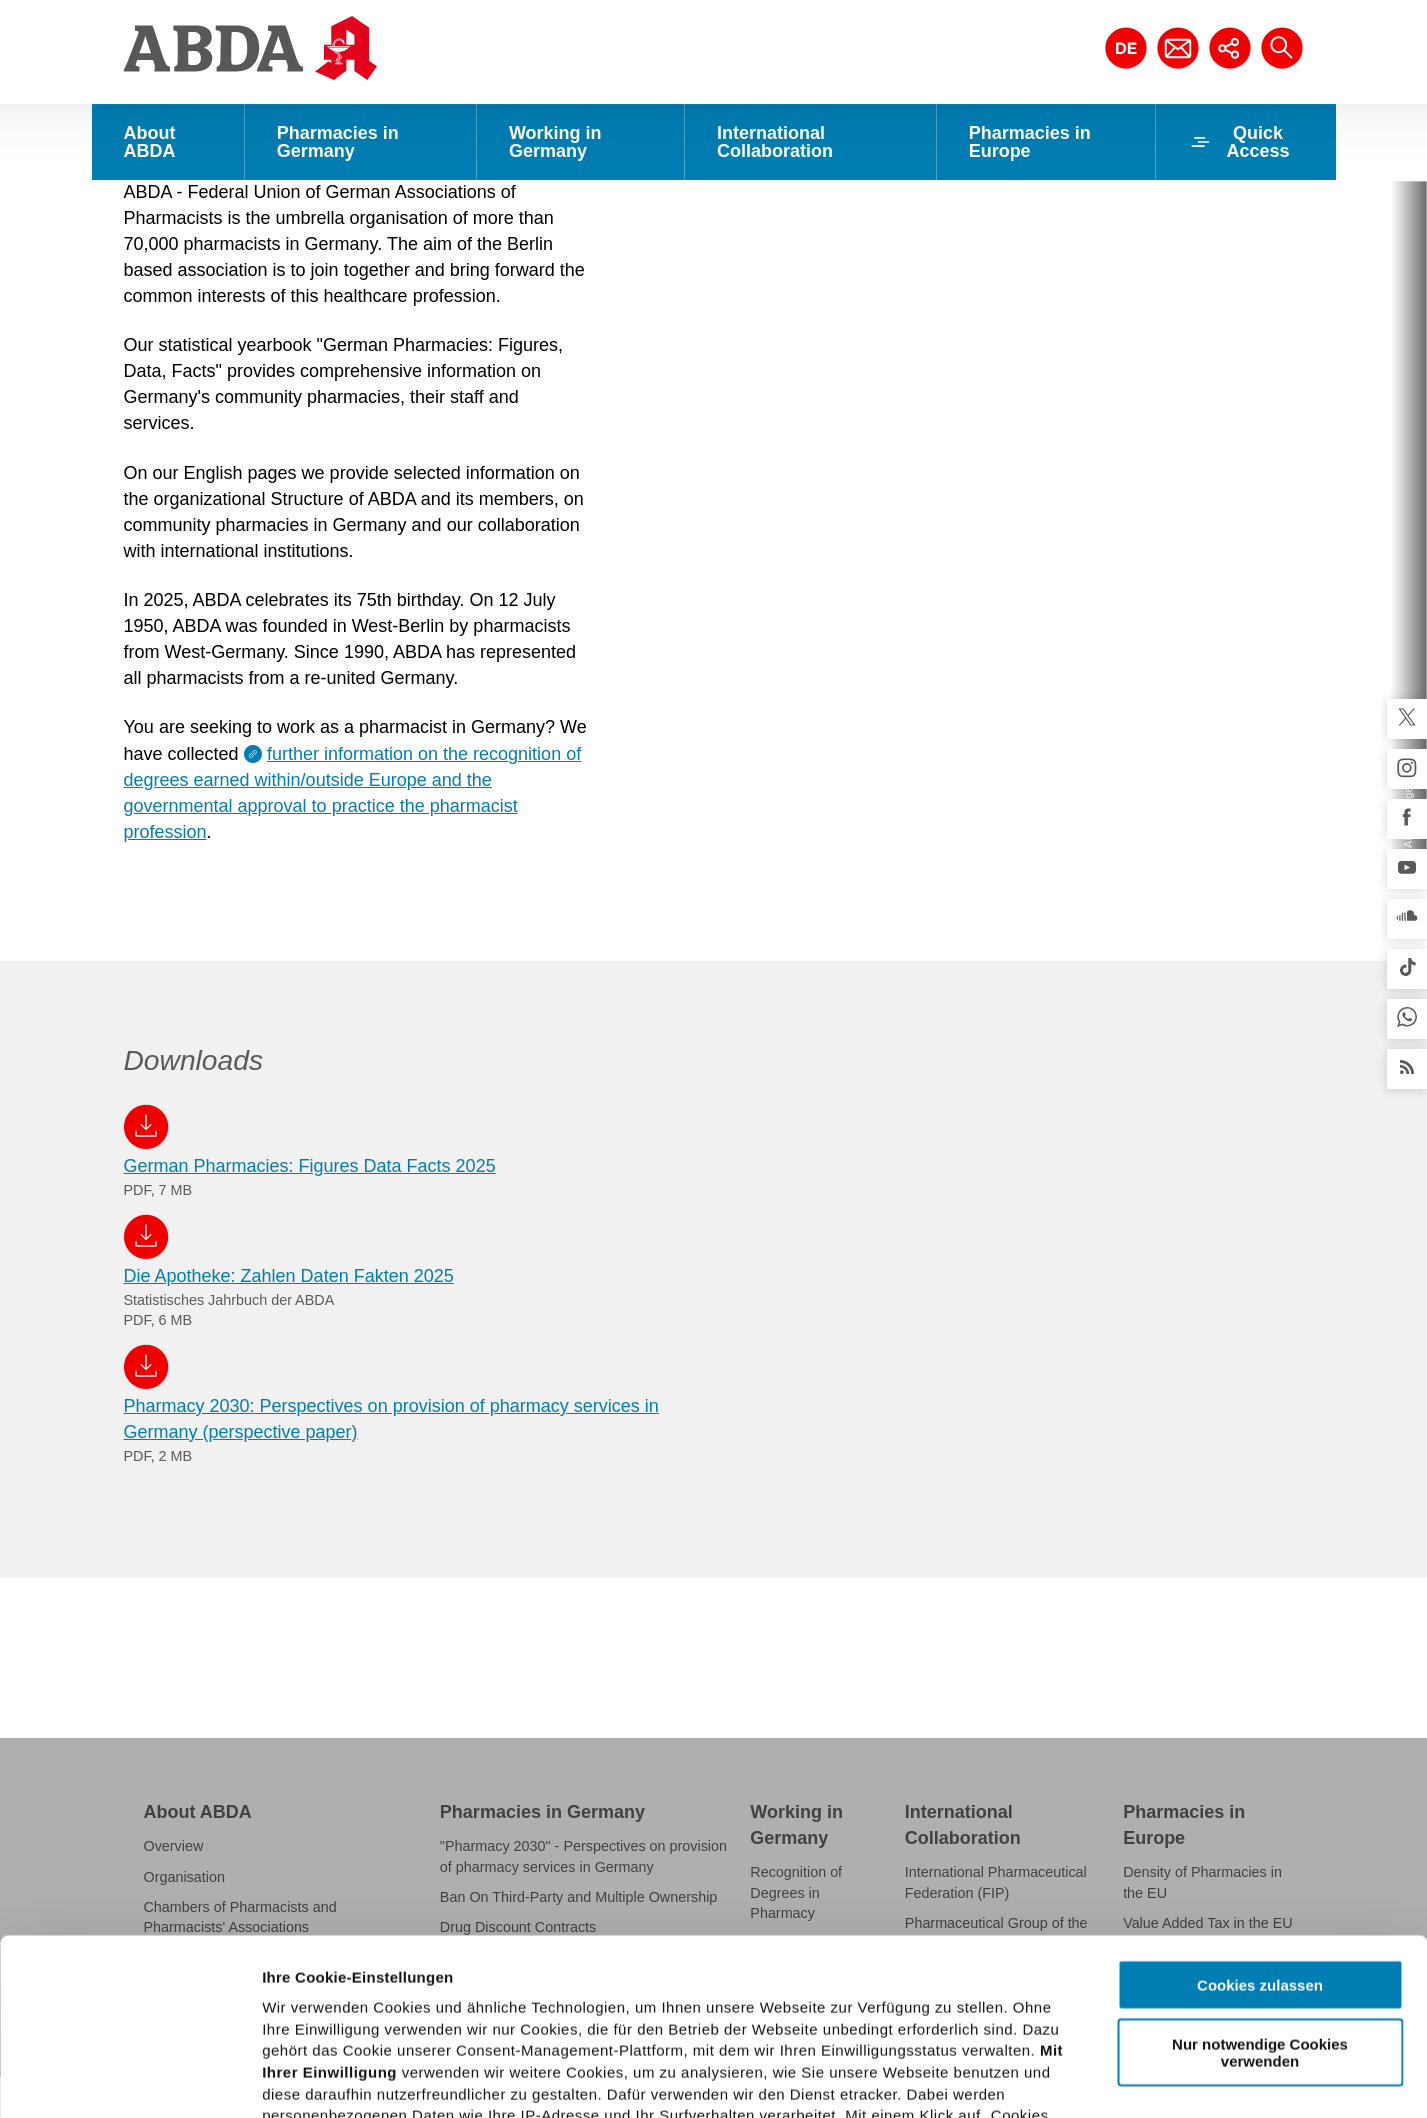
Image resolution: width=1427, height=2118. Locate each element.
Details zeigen (1063, 2078)
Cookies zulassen (1260, 1809)
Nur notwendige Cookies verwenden (1260, 1876)
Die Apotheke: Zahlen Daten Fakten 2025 (289, 1241)
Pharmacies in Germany (338, 142)
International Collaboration (775, 142)
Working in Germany (555, 142)
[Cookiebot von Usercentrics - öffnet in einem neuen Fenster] (129, 2079)
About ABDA (150, 142)
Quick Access (1239, 142)
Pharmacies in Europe (1030, 142)
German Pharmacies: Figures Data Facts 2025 (310, 1131)
